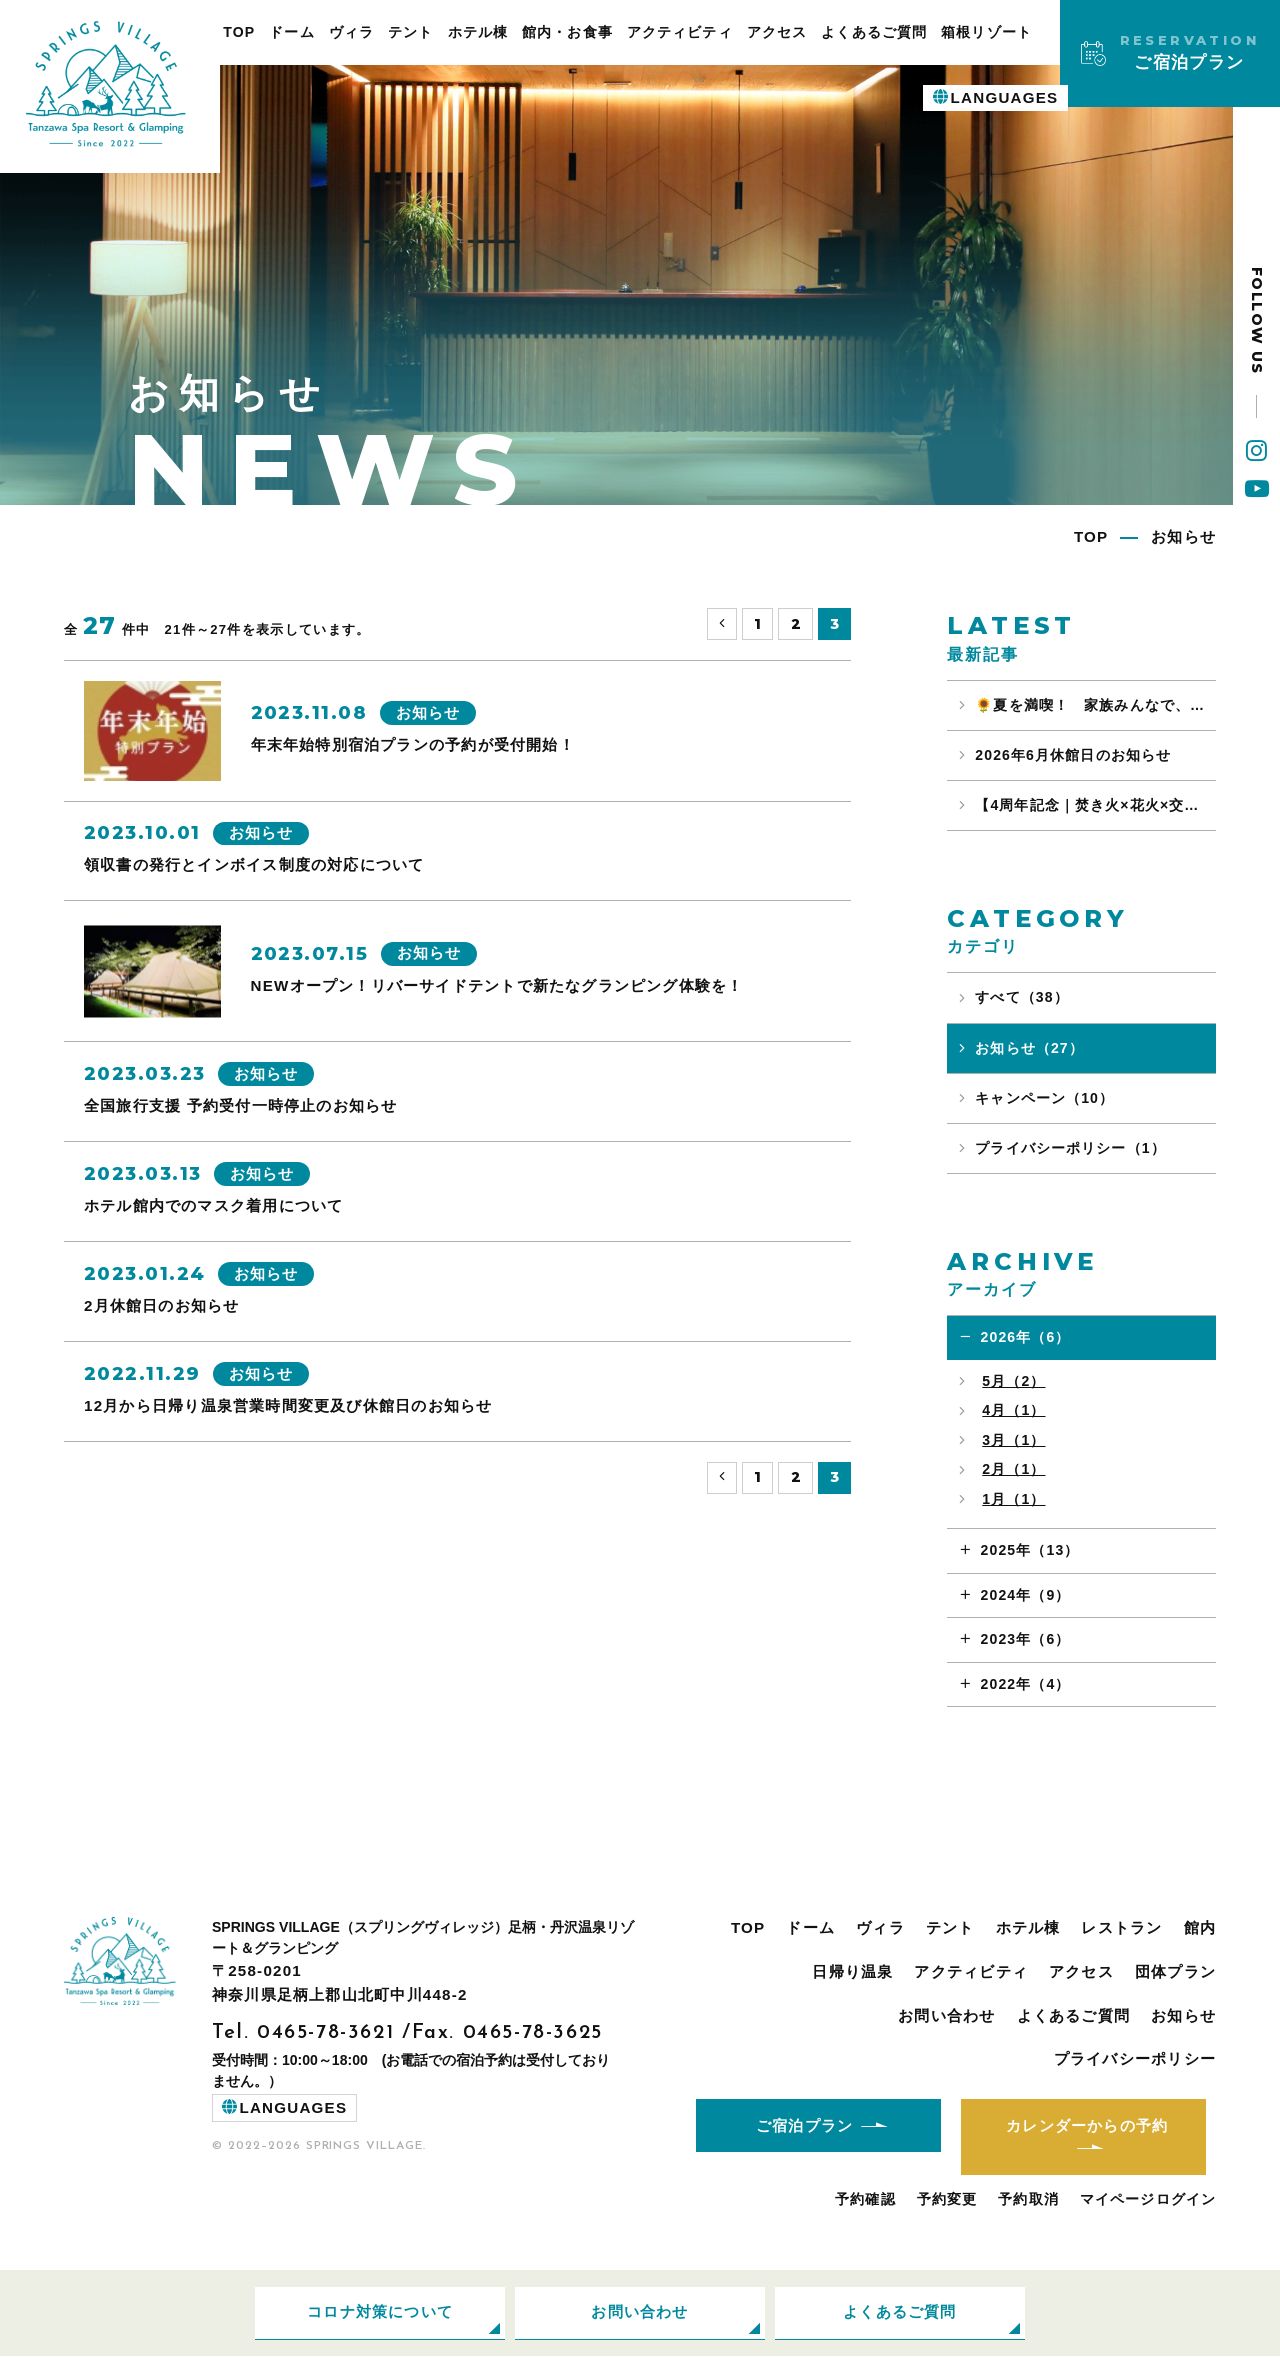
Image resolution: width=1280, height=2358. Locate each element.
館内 (1200, 1927)
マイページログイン (1148, 2200)
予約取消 (1028, 2200)
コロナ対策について (380, 2313)
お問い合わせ (946, 2015)
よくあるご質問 (874, 32)
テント (410, 32)
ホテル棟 (478, 32)
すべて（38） (1021, 997)
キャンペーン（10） (1044, 1098)
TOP (239, 32)
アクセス (777, 32)
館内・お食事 (567, 32)
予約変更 (947, 2200)
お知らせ (1183, 2015)
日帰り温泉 (852, 1971)
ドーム (291, 32)
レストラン (1121, 1927)
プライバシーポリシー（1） (1070, 1148)
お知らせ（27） (1029, 1048)
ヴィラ (351, 32)
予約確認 (865, 2200)
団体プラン (1175, 1971)
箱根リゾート (986, 32)
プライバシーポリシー (1135, 2058)
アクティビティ (680, 32)
